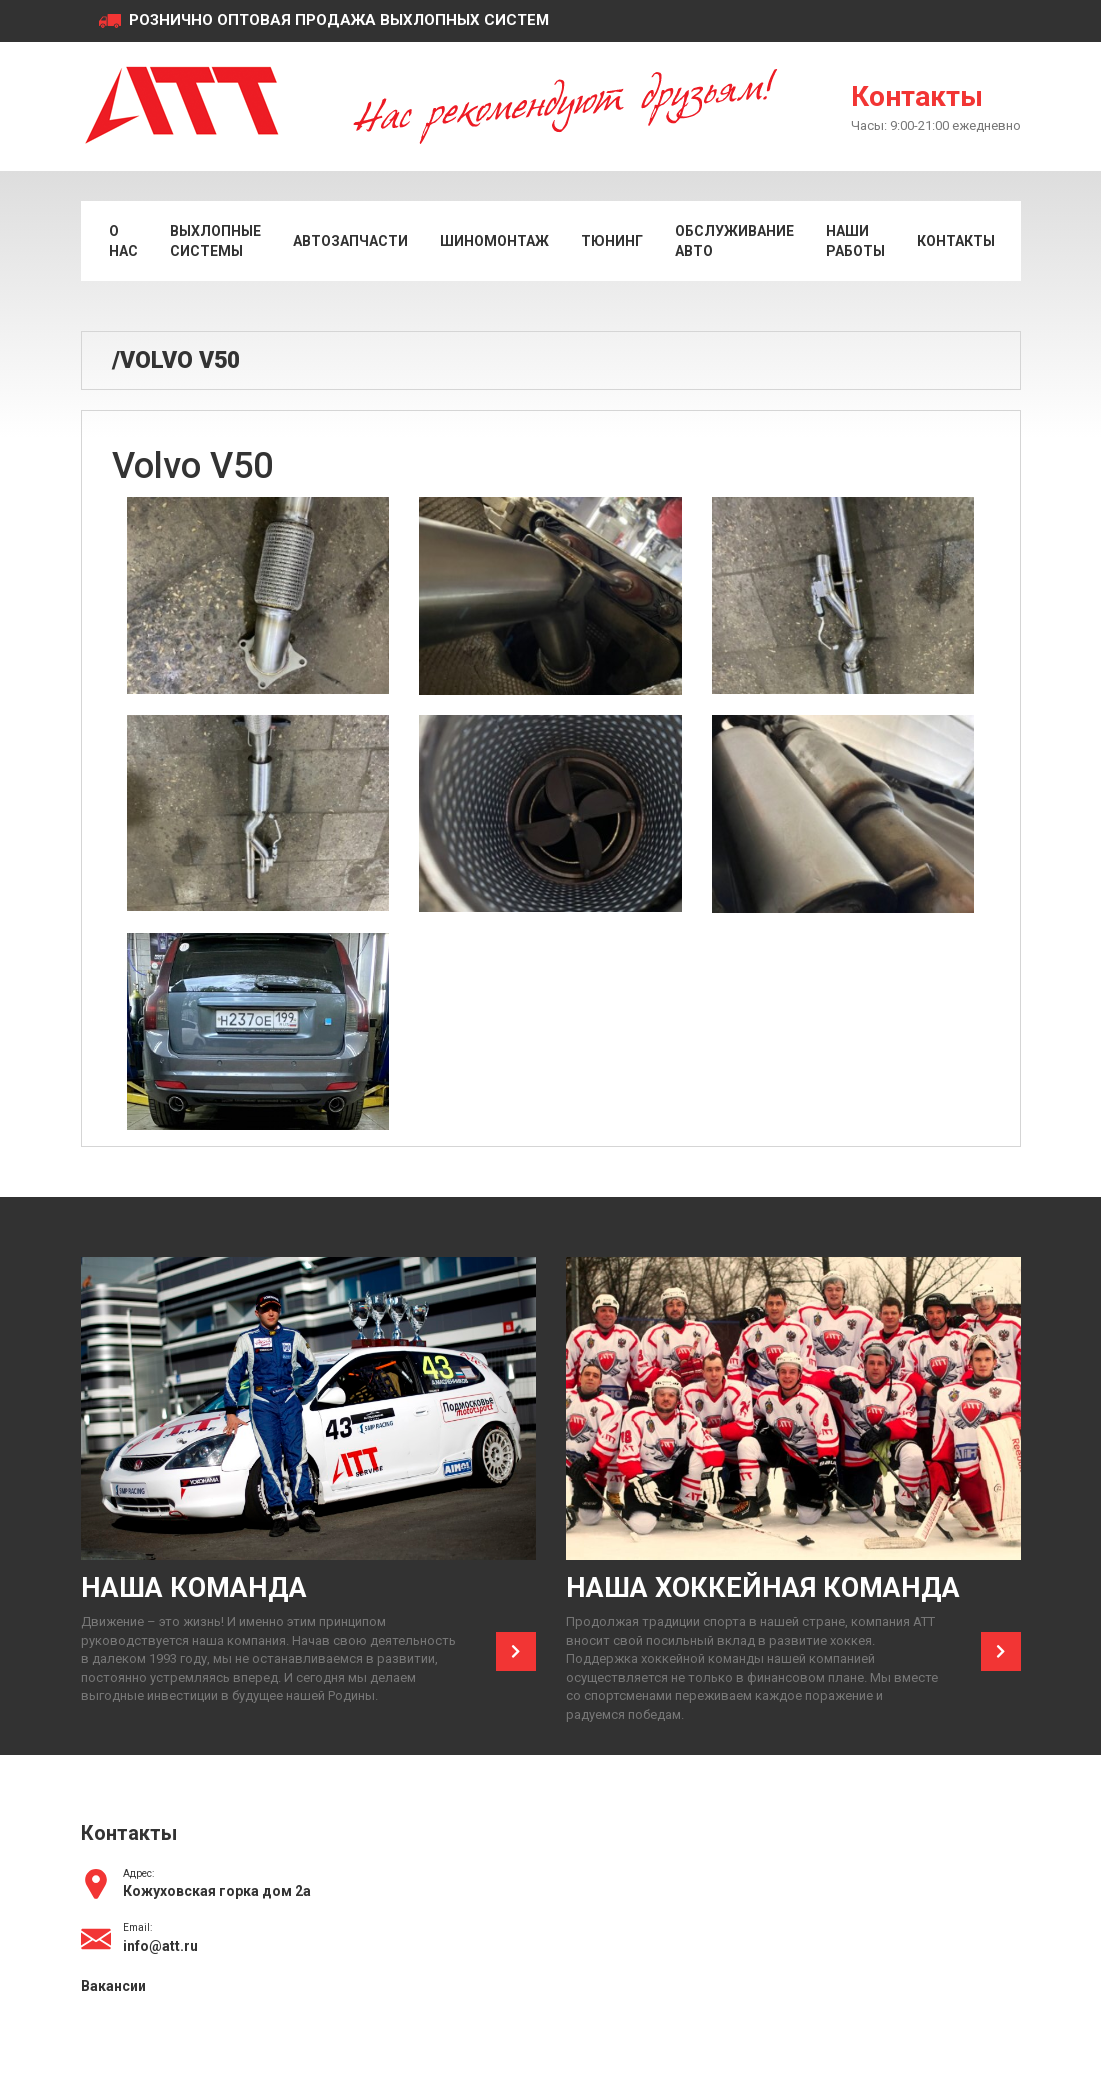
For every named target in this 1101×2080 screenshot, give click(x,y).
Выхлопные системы (215, 241)
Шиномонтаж (494, 241)
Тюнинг (612, 241)
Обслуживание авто (734, 241)
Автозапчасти (350, 241)
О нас (123, 241)
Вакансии (113, 1986)
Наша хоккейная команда (763, 1588)
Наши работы (855, 241)
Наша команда (194, 1588)
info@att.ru (160, 1946)
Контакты (917, 96)
